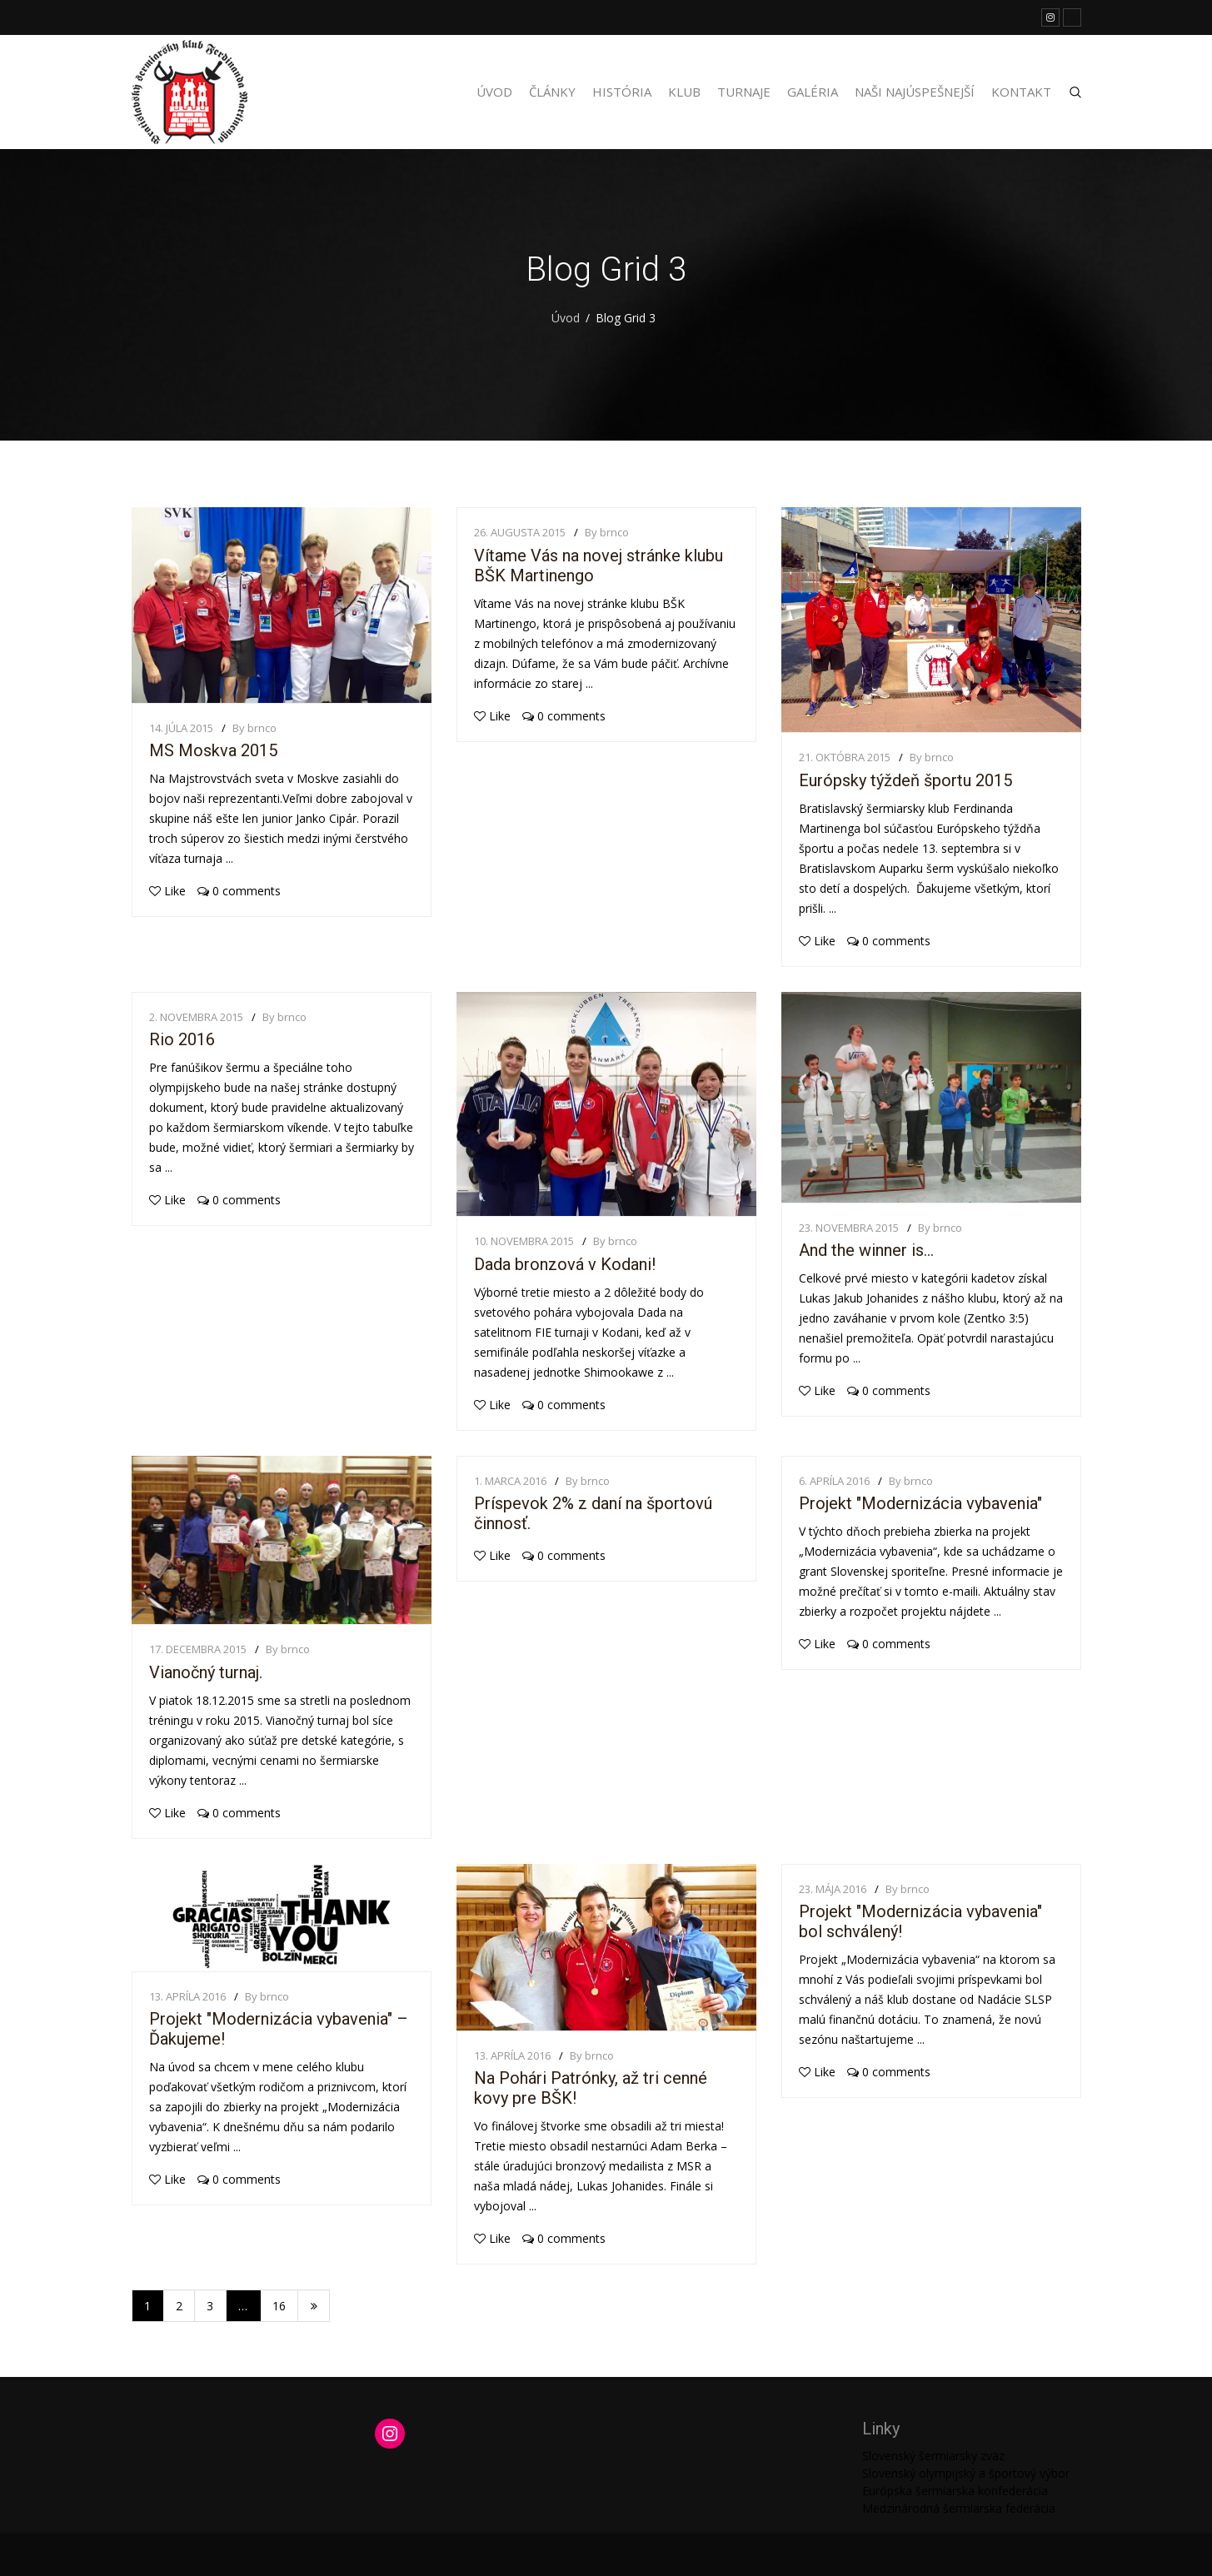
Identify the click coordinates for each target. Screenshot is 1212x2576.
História (621, 91)
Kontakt (1021, 91)
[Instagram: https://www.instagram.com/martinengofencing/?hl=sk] (390, 2434)
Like (167, 891)
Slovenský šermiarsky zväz (933, 2456)
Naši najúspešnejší (915, 91)
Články (552, 91)
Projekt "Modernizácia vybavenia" (920, 1503)
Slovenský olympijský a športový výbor (966, 2473)
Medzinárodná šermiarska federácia (958, 2508)
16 (279, 2306)
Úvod (494, 91)
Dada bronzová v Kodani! (565, 1264)
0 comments (239, 891)
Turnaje (744, 91)
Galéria (812, 91)
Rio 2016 (182, 1039)
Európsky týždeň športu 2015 (905, 780)
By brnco (254, 727)
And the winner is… (866, 1250)
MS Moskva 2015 (213, 750)
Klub (684, 91)
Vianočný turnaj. (205, 1672)
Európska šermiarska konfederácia (955, 2491)
